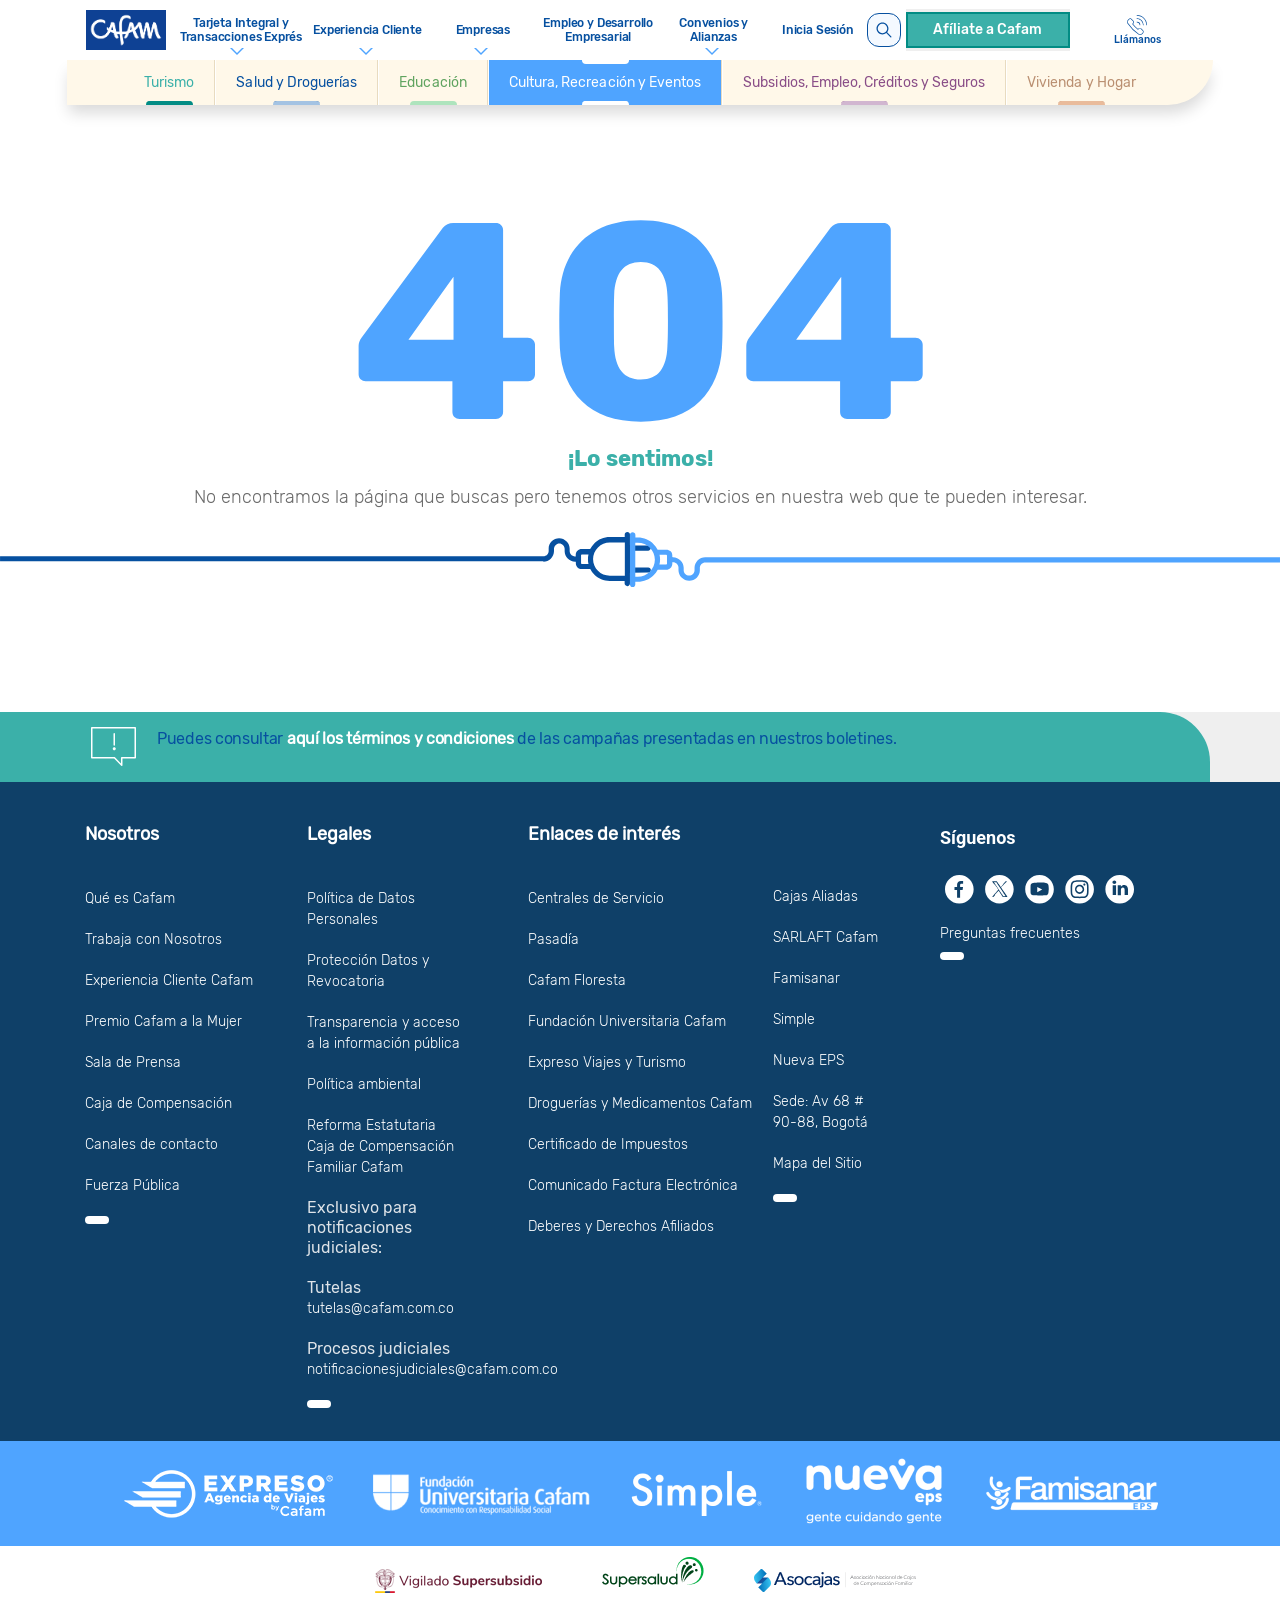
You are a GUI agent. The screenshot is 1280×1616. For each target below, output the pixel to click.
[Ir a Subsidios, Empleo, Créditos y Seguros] (864, 82)
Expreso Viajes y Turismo (607, 1062)
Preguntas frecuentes (1010, 933)
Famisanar (806, 978)
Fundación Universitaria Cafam (627, 1021)
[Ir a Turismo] (169, 82)
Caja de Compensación (158, 1103)
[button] (169, 82)
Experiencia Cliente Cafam (169, 980)
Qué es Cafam (130, 898)
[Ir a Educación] (432, 82)
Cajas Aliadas (815, 896)
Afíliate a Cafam (987, 29)
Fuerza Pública (132, 1185)
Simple (794, 1019)
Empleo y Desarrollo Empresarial (598, 30)
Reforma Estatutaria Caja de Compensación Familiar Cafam (380, 1146)
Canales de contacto (151, 1144)
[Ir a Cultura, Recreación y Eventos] (605, 82)
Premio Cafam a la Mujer (163, 1021)
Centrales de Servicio (596, 898)
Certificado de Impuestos (608, 1144)
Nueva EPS (808, 1060)
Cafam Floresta (577, 980)
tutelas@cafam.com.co (380, 1308)
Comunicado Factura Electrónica (633, 1185)
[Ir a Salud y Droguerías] (296, 82)
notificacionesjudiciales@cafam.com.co (432, 1369)
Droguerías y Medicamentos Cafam (640, 1103)
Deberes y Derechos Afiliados (621, 1226)
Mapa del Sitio (817, 1163)
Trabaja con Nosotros (153, 939)
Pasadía (553, 939)
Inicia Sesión (818, 30)
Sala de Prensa (133, 1062)
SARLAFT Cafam (825, 937)
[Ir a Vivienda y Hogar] (1081, 82)
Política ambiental (364, 1084)
